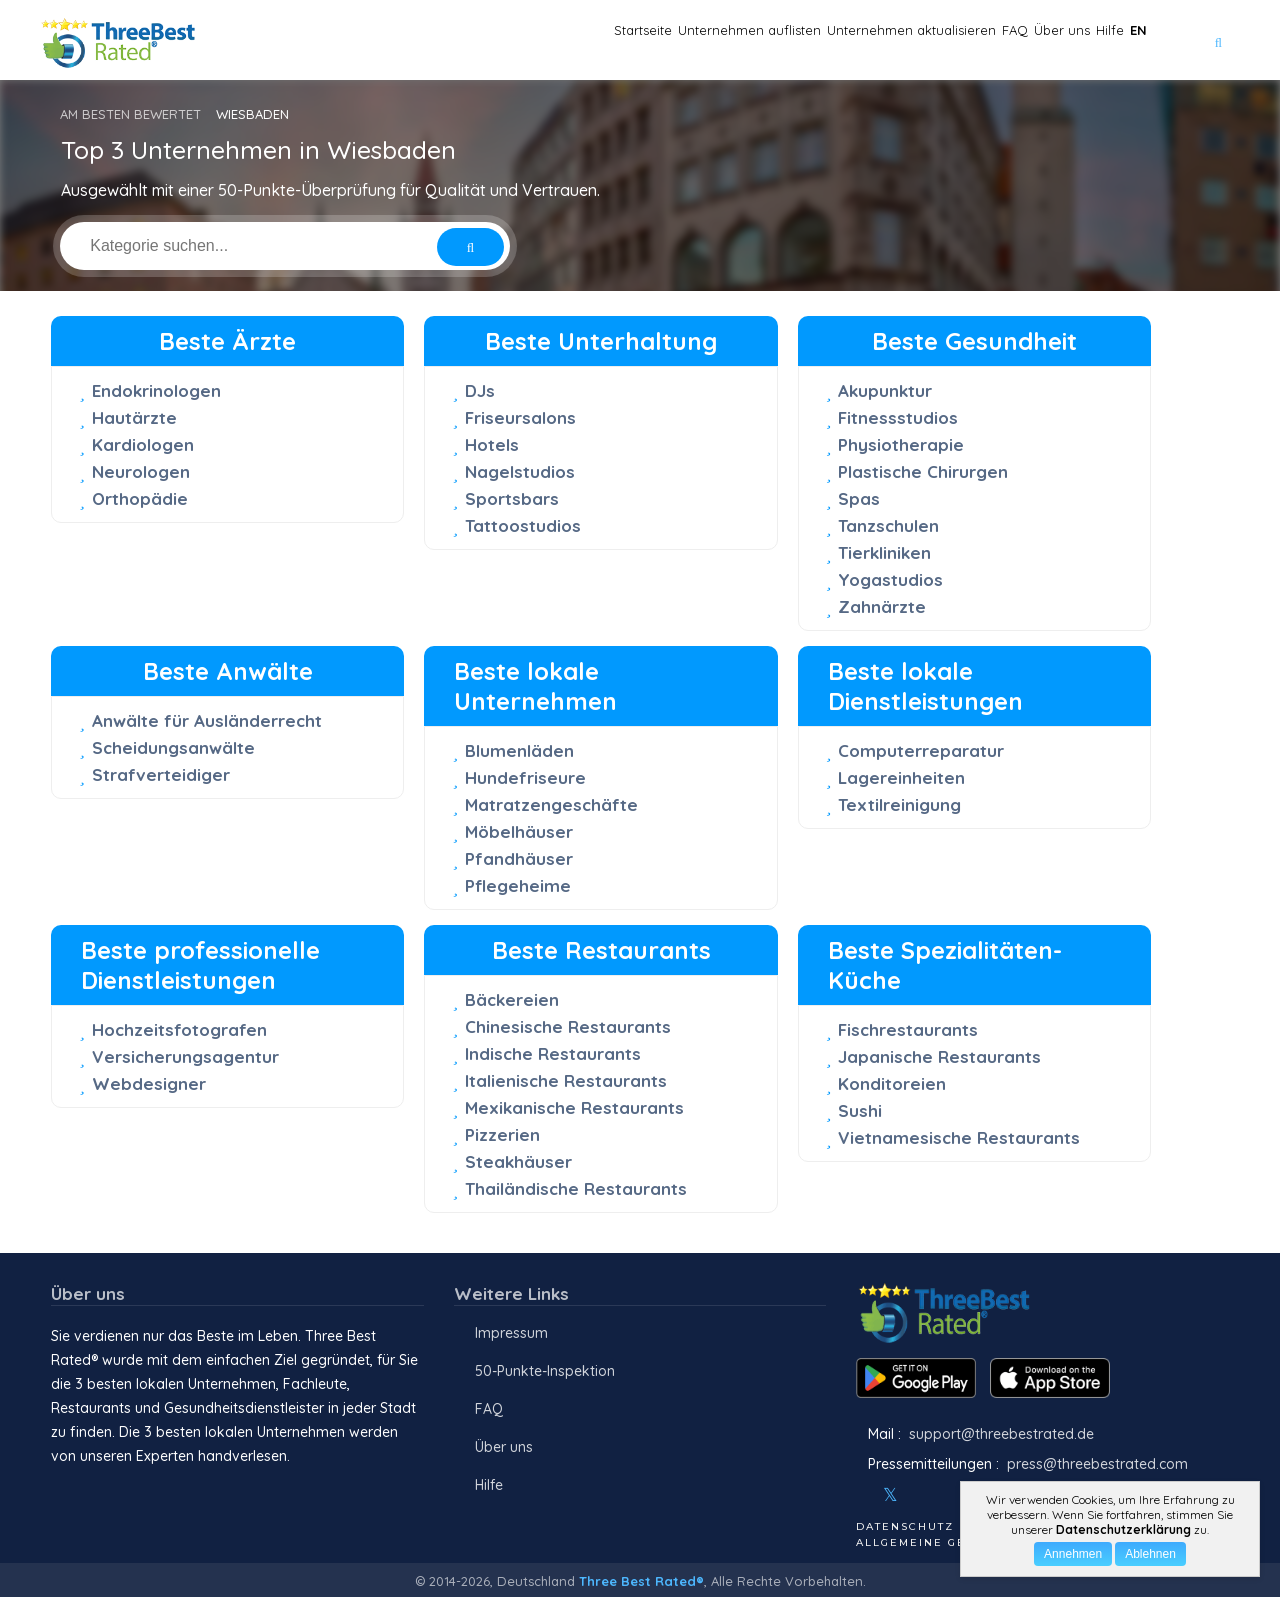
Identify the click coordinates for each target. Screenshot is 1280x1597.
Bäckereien (512, 999)
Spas (859, 498)
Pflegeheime (518, 885)
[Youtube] (950, 1495)
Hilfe (1074, 40)
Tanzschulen (888, 525)
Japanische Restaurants (939, 1056)
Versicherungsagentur (185, 1056)
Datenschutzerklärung (1123, 1529)
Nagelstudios (520, 471)
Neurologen (141, 471)
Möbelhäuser (519, 831)
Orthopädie (140, 498)
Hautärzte (134, 417)
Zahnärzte (882, 606)
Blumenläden (519, 750)
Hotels (492, 444)
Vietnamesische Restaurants (959, 1137)
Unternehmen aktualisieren (783, 40)
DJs (480, 390)
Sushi (860, 1110)
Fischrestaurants (908, 1029)
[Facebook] (858, 1495)
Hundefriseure (525, 777)
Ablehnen (1150, 1554)
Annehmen (1073, 1554)
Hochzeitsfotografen (179, 1029)
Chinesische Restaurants (568, 1026)
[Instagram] (923, 1495)
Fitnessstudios (898, 417)
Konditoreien (892, 1083)
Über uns (998, 40)
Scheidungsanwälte (173, 747)
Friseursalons (520, 417)
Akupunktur (885, 390)
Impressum (511, 1333)
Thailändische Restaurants (576, 1188)
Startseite (425, 40)
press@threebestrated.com (1097, 1464)
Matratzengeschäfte (551, 804)
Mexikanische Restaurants (574, 1107)
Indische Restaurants (553, 1053)
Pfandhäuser (519, 858)
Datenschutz (905, 1526)
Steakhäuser (518, 1161)
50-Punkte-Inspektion (545, 1371)
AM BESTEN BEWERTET (130, 114)
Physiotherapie (901, 444)
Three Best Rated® (641, 1581)
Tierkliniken (884, 552)
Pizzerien (502, 1134)
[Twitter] (890, 1495)
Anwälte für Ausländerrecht (207, 720)
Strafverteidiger (161, 774)
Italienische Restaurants (566, 1080)
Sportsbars (512, 498)
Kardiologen (143, 444)
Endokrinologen (156, 390)
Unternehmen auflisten (572, 40)
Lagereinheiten (901, 777)
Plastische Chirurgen (923, 471)
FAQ (925, 40)
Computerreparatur (921, 750)
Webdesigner (149, 1083)
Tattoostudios (523, 525)
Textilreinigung (899, 804)
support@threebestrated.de (1001, 1434)
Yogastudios (890, 579)
